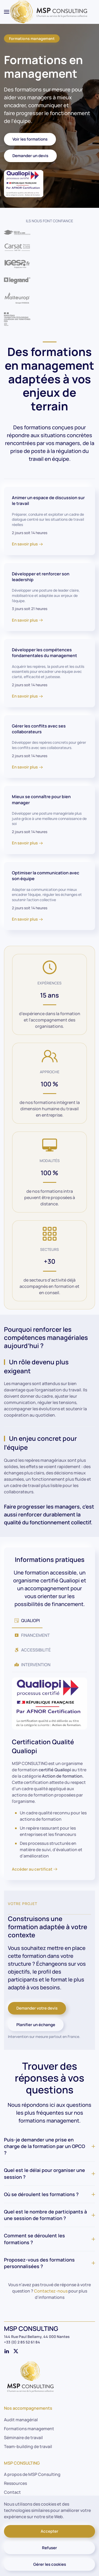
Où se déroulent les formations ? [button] (49, 2194)
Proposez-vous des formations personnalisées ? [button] (49, 2263)
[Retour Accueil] (49, 12)
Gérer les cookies (49, 2564)
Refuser (49, 2548)
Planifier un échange (35, 2024)
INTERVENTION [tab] (32, 1665)
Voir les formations (30, 139)
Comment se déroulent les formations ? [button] (49, 2238)
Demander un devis (30, 155)
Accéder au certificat (32, 1869)
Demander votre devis (37, 2008)
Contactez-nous (51, 2291)
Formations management (32, 38)
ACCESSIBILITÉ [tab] (33, 1650)
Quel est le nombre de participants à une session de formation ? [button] (49, 2214)
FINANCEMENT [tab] (32, 1635)
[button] (6, 12)
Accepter (49, 2531)
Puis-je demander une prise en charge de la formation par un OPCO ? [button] (49, 2146)
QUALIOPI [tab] (27, 1620)
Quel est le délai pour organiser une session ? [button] (49, 2173)
